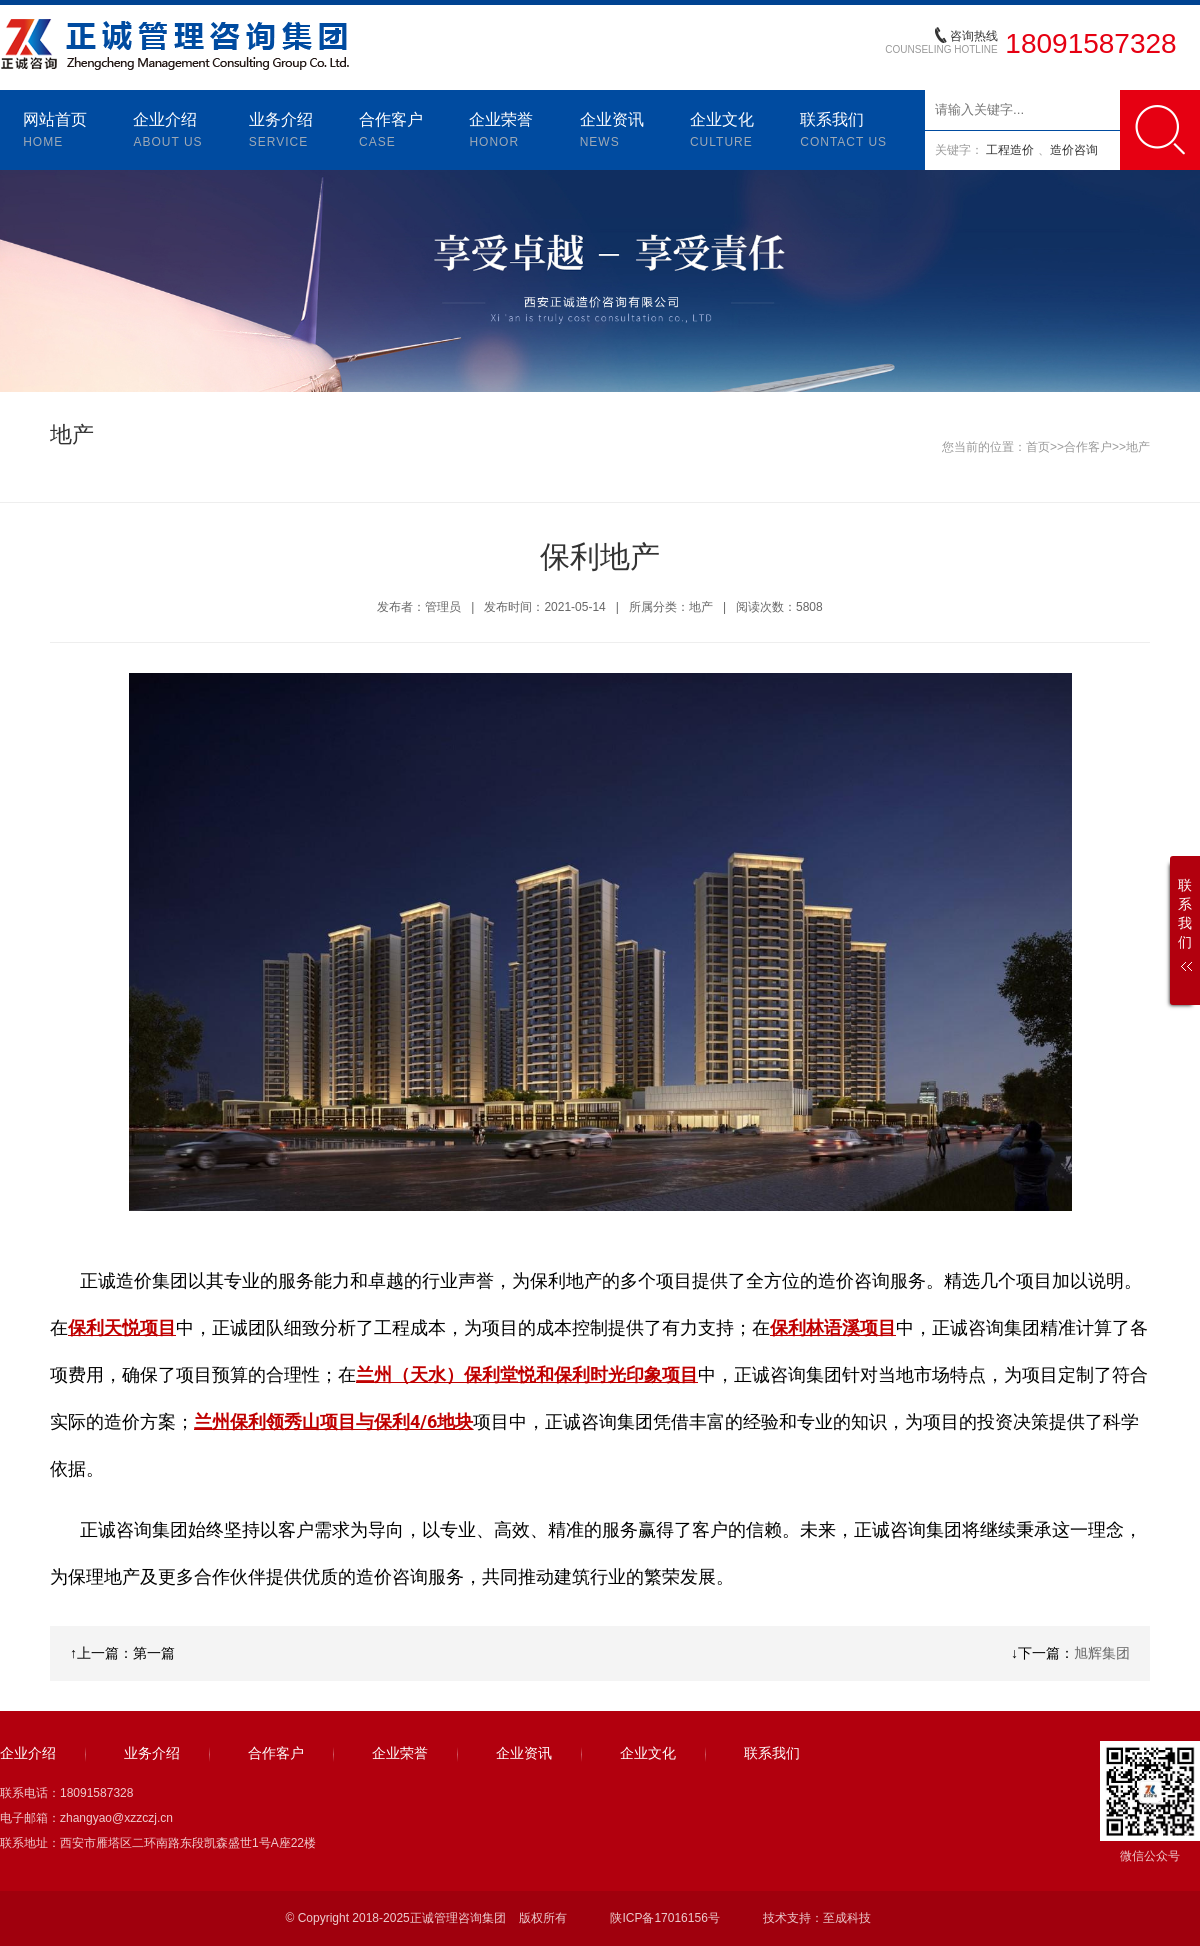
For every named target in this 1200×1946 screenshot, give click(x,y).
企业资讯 (612, 132)
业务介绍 (281, 132)
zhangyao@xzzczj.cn (116, 1818)
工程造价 (1011, 150)
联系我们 (843, 132)
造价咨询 (1074, 150)
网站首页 (55, 132)
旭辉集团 (1102, 1653)
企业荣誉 (501, 132)
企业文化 (722, 132)
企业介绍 (167, 132)
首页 (1038, 447)
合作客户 (391, 132)
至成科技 (847, 1918)
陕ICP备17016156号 (664, 1918)
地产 (1138, 447)
